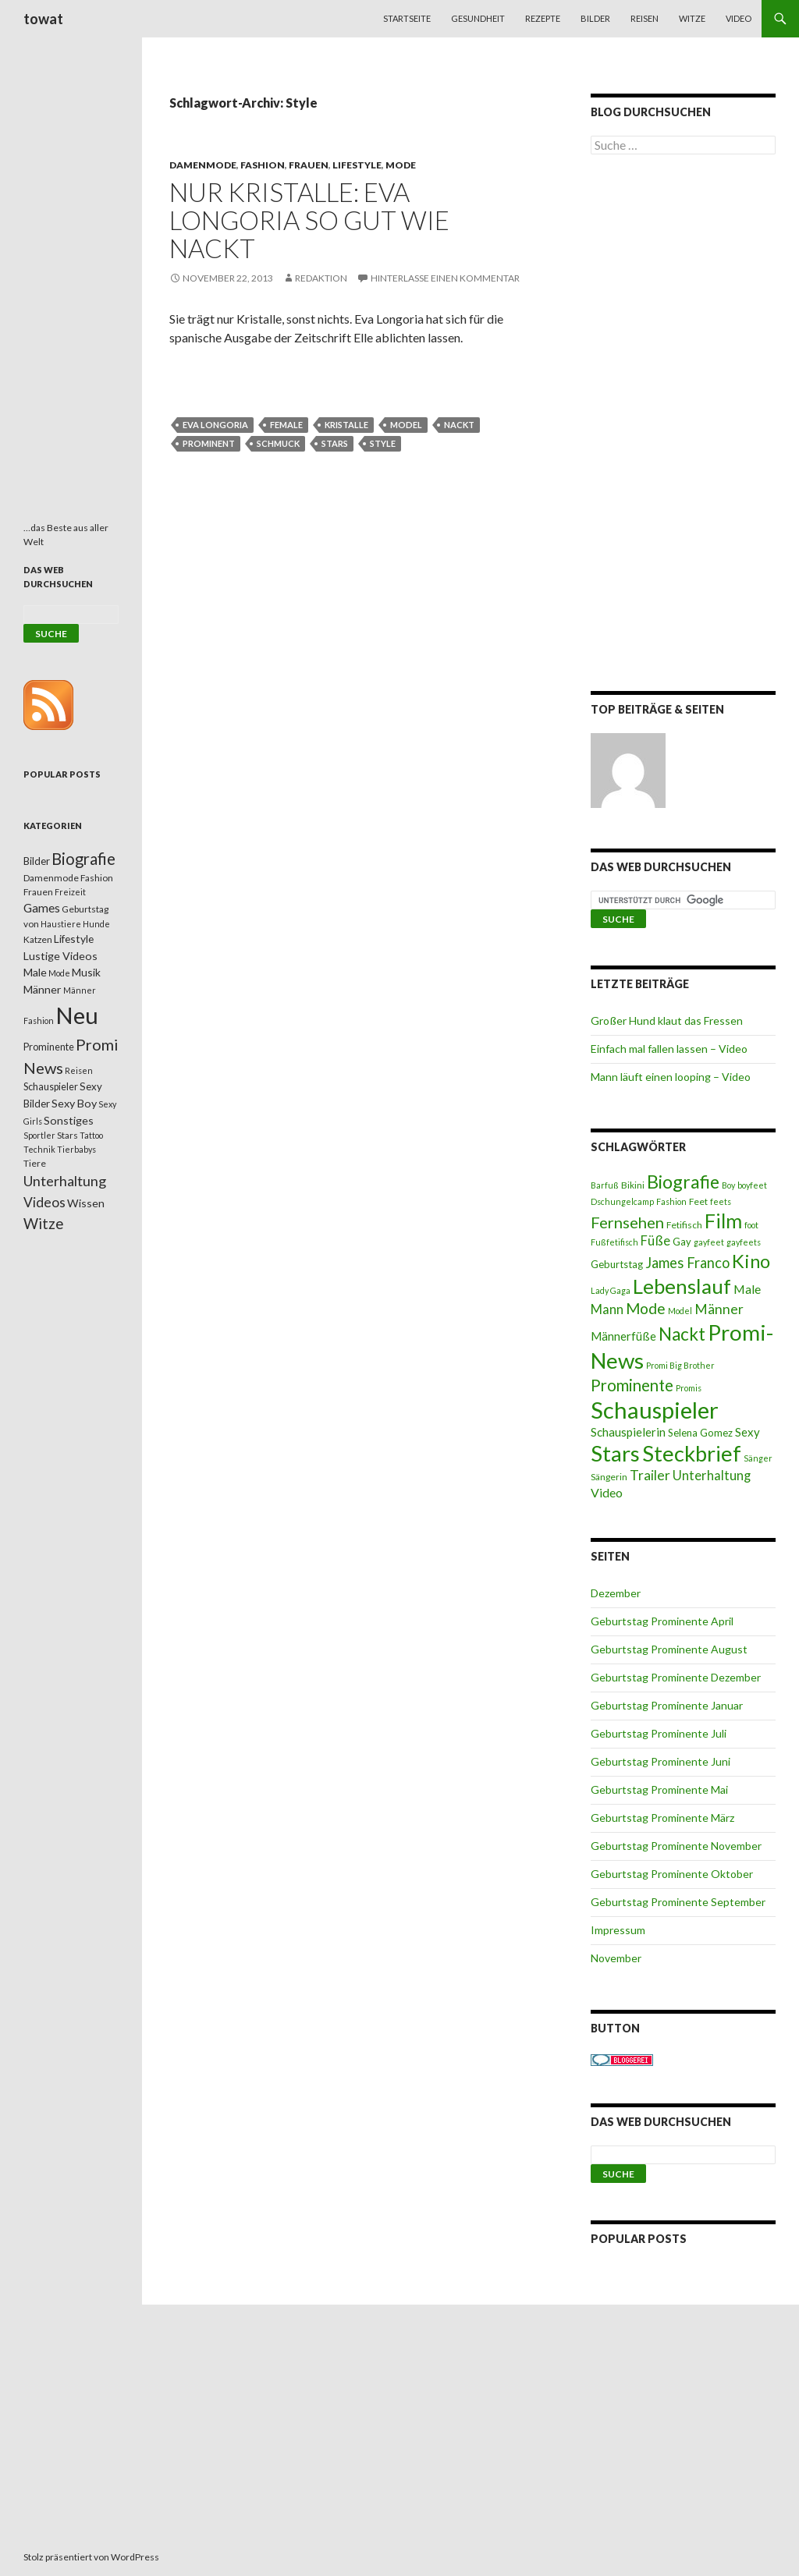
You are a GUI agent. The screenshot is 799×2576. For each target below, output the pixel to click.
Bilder (595, 18)
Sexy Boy (74, 1103)
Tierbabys (76, 1149)
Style (383, 443)
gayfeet (709, 1242)
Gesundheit (478, 18)
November (616, 1958)
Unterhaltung (712, 1475)
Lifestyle (357, 165)
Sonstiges (69, 1120)
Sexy (747, 1432)
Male (747, 1288)
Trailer (650, 1475)
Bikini (633, 1185)
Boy (728, 1185)
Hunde (96, 924)
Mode (400, 165)
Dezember (616, 1593)
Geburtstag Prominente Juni (660, 1761)
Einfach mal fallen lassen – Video (669, 1048)
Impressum (618, 1929)
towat (43, 18)
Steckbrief (691, 1453)
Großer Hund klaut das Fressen (667, 1020)
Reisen (644, 18)
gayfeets (743, 1242)
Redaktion (321, 278)
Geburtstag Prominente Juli (658, 1733)
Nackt (459, 425)
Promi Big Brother (680, 1365)
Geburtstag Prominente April (662, 1621)
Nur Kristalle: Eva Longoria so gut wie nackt (309, 220)
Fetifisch (684, 1225)
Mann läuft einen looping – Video (671, 1076)
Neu (76, 1015)
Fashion (262, 165)
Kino (751, 1261)
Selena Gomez (700, 1432)
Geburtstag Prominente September (678, 1901)
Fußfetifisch (614, 1242)
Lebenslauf (682, 1286)
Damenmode (202, 165)
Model (406, 425)
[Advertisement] (683, 426)
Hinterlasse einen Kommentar (445, 278)
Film (723, 1220)
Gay (682, 1241)
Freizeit (70, 892)
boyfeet (752, 1185)
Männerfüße (623, 1336)
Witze (692, 18)
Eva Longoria (215, 425)
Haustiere (61, 924)
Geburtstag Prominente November (676, 1845)
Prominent (209, 443)
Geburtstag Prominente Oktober (672, 1873)
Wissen (86, 1203)
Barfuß (605, 1185)
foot (751, 1225)
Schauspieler (655, 1409)
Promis (688, 1388)
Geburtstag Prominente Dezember (676, 1677)
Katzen (37, 939)
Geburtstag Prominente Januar (667, 1705)
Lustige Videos (60, 955)
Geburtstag (617, 1264)
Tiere (34, 1163)
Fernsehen (627, 1222)
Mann (607, 1309)
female (286, 425)
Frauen (308, 165)
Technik (39, 1149)
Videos (44, 1202)
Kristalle (346, 425)
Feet (698, 1201)
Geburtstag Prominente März (662, 1817)
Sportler (39, 1135)
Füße (655, 1241)
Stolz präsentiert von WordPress (91, 2557)
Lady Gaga (610, 1290)
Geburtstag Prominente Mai (659, 1789)
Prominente (632, 1385)
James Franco (687, 1262)
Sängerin (609, 1477)
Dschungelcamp (622, 1201)
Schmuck (278, 443)
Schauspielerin (628, 1432)
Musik (86, 972)
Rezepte (542, 18)
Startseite (407, 18)
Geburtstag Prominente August (669, 1649)
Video (738, 18)
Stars (334, 443)
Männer (719, 1309)
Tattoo (91, 1135)
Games (41, 908)
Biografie (683, 1181)
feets (720, 1201)
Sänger (758, 1458)
